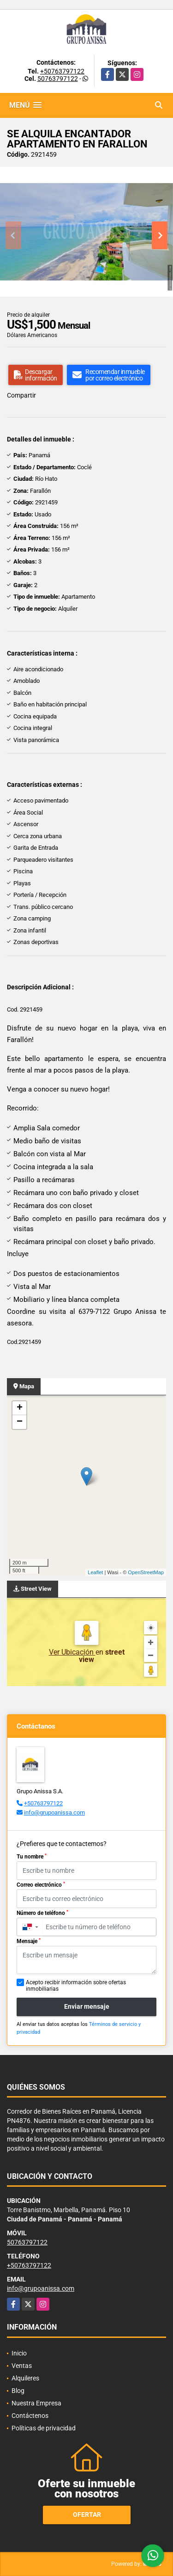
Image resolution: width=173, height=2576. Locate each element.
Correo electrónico (41, 1885)
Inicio (19, 2353)
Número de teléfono (42, 1913)
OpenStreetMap (146, 1572)
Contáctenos (30, 2415)
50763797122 (57, 78)
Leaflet (95, 1572)
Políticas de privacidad (44, 2428)
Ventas (22, 2365)
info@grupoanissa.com (54, 1812)
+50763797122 (62, 71)
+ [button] (20, 1408)
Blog (18, 2390)
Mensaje (29, 1941)
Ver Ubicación (72, 1652)
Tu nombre (32, 1856)
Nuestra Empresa (36, 2403)
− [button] (20, 1422)
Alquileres (25, 2378)
